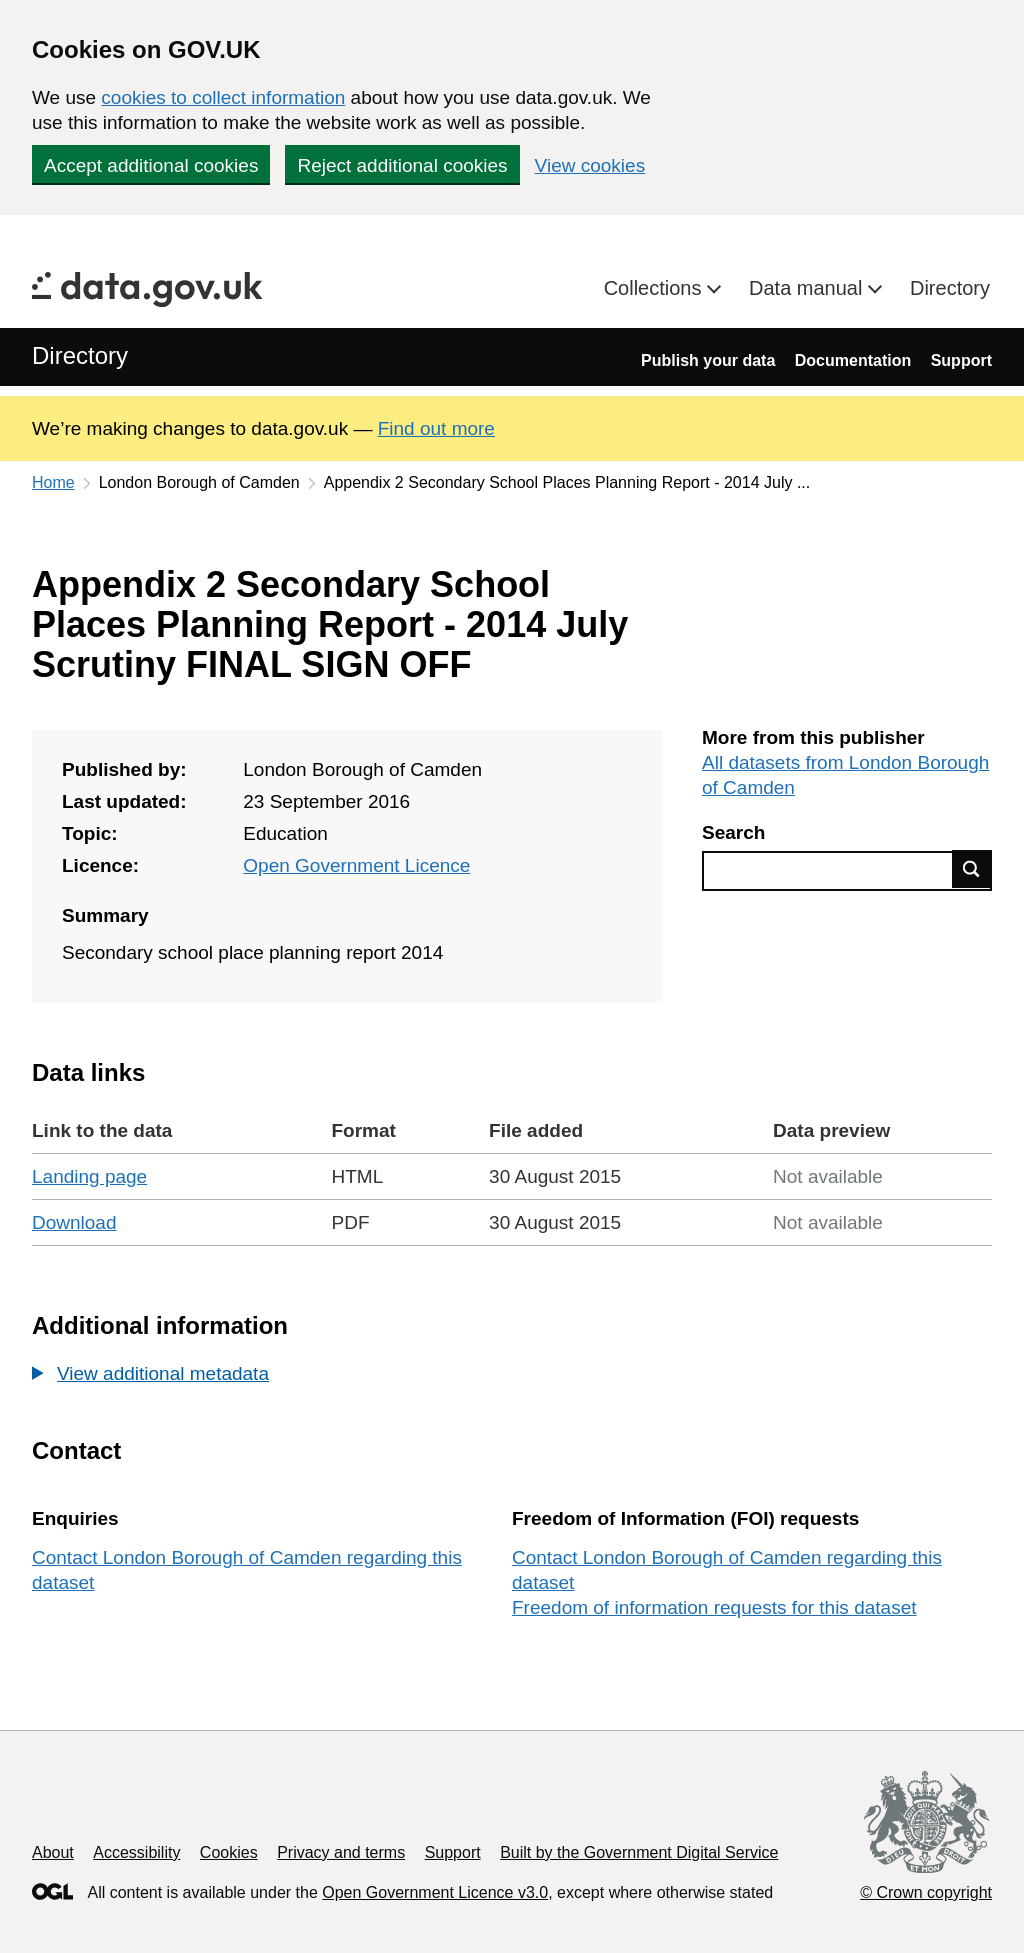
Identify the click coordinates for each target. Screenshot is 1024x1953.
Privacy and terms (341, 1852)
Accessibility (136, 1852)
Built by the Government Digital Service (639, 1852)
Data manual (808, 288)
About (53, 1852)
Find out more (436, 428)
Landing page (89, 1176)
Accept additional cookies (151, 165)
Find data (972, 869)
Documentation (853, 360)
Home (53, 482)
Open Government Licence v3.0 (435, 1892)
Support (961, 360)
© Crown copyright (926, 1892)
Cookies (229, 1852)
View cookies (590, 165)
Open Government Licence (356, 865)
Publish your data (708, 360)
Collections (655, 288)
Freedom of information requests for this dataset (714, 1607)
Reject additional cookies (402, 165)
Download (74, 1222)
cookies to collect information (223, 97)
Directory (950, 288)
